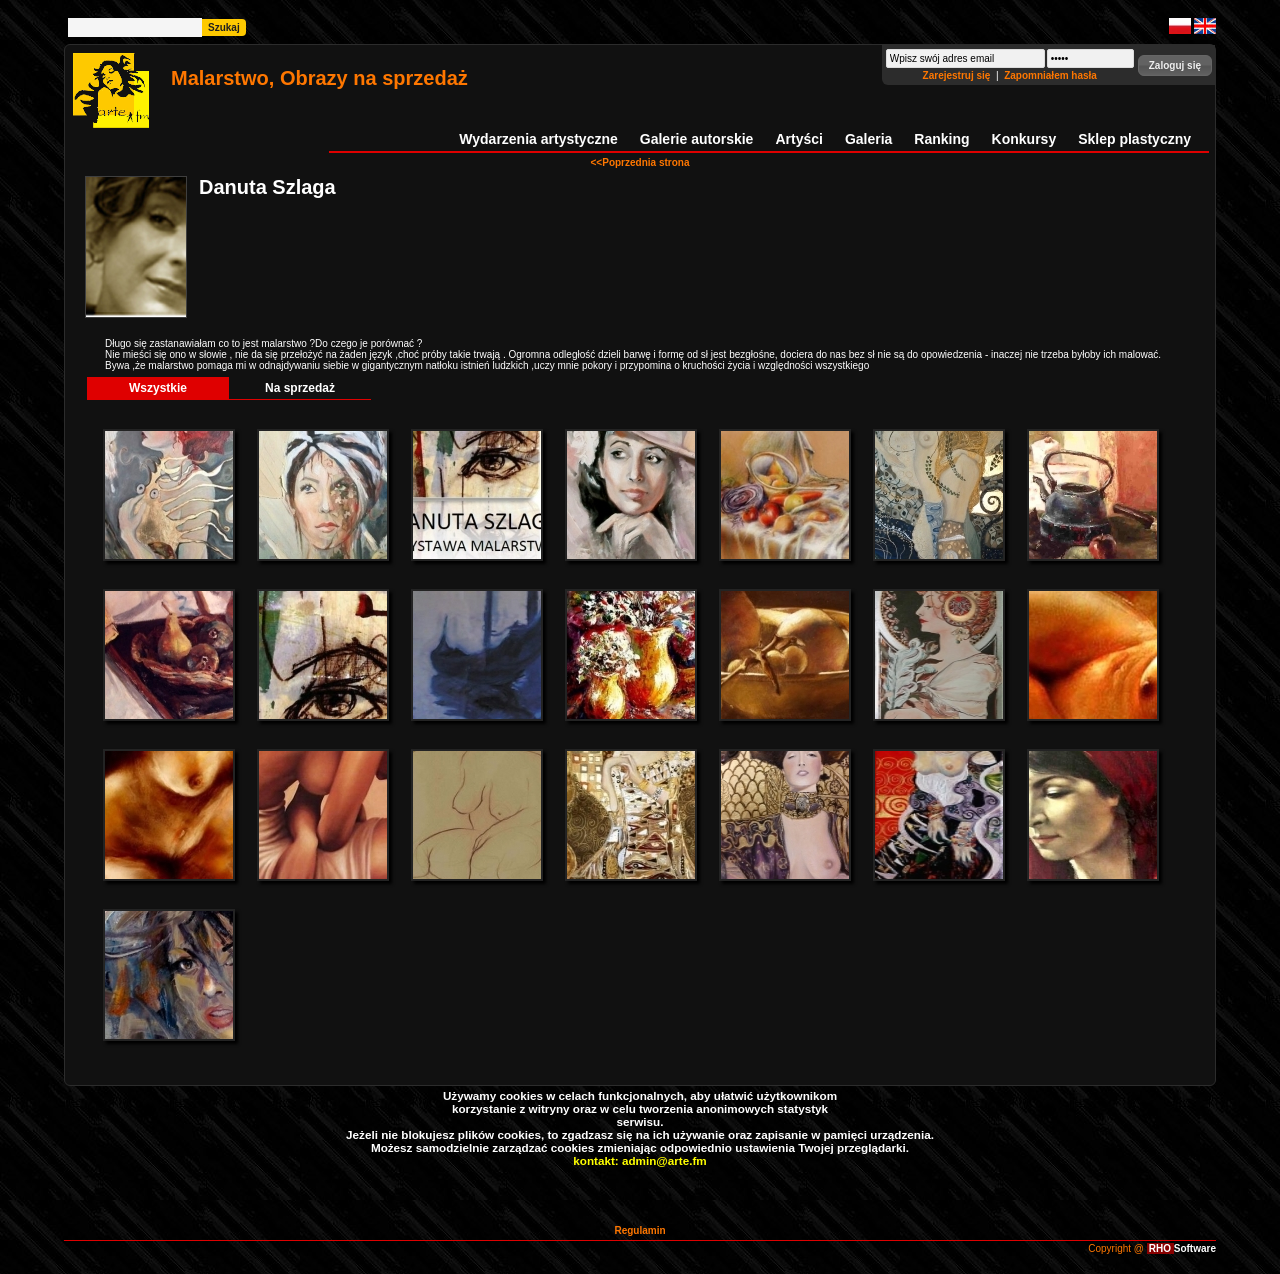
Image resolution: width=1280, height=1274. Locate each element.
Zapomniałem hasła (1050, 75)
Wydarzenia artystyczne (538, 139)
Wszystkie (158, 388)
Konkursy (1024, 139)
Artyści (798, 139)
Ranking (941, 139)
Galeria (868, 139)
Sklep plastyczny (1134, 139)
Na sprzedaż (300, 388)
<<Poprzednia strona (640, 162)
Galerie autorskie (697, 139)
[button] (1175, 65)
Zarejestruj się (958, 75)
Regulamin (639, 1230)
